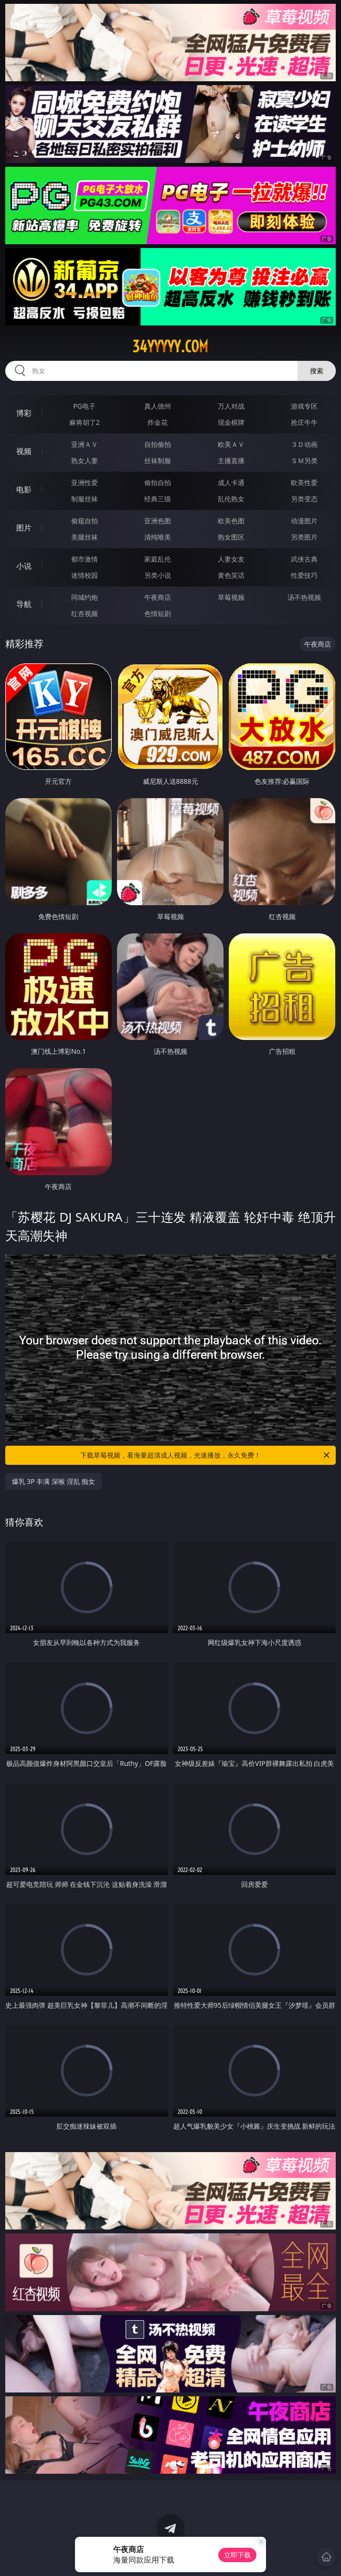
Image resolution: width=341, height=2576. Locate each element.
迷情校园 (84, 575)
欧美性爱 (304, 482)
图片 (24, 527)
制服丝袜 (84, 498)
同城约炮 (84, 597)
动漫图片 (304, 520)
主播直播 (231, 460)
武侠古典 (304, 558)
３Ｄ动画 (304, 444)
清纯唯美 (157, 536)
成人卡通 (231, 482)
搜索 (316, 370)
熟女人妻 (84, 460)
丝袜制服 (157, 460)
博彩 (24, 413)
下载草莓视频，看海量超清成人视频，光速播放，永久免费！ (205, 1455)
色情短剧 (157, 613)
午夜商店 (157, 597)
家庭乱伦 (157, 558)
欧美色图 (231, 520)
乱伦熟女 (231, 498)
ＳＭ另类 (304, 460)
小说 (24, 566)
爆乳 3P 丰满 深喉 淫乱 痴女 (54, 1481)
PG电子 (84, 406)
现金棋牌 (231, 422)
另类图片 (304, 536)
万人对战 (231, 406)
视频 (24, 451)
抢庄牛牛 (304, 422)
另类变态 (304, 498)
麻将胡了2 (84, 422)
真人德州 (157, 406)
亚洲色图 (157, 520)
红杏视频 (84, 613)
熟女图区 (231, 536)
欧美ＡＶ (231, 444)
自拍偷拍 (157, 444)
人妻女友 (231, 558)
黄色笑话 (231, 575)
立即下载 (237, 2554)
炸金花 (158, 422)
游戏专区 (304, 406)
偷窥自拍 (84, 520)
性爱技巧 (304, 575)
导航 (24, 604)
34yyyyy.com (170, 346)
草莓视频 (231, 597)
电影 (24, 489)
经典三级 (157, 498)
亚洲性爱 (84, 482)
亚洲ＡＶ (84, 444)
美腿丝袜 (84, 536)
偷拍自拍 (157, 482)
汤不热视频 (304, 597)
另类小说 (157, 575)
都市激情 (84, 558)
